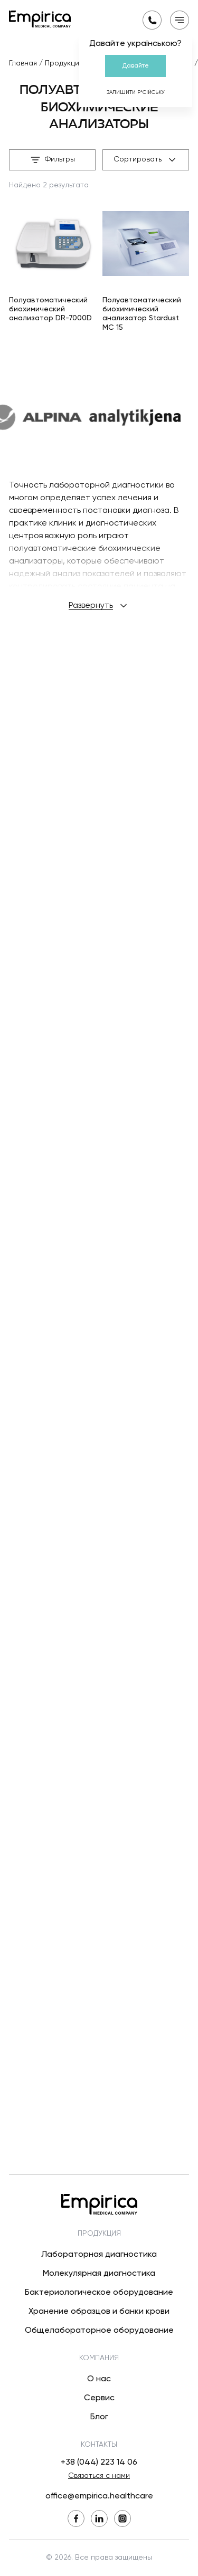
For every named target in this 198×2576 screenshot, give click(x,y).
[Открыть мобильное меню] (179, 20)
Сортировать (146, 160)
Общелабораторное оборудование (99, 2330)
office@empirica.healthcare (99, 2496)
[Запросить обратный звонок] (152, 20)
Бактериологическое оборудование (99, 2292)
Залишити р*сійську (136, 92)
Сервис (99, 2398)
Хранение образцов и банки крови (99, 2311)
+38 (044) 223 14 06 (99, 2462)
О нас (99, 2379)
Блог (99, 2417)
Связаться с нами (99, 2475)
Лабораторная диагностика (99, 2254)
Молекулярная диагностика (99, 2273)
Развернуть (99, 1649)
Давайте (135, 66)
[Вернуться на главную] (40, 19)
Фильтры (52, 160)
